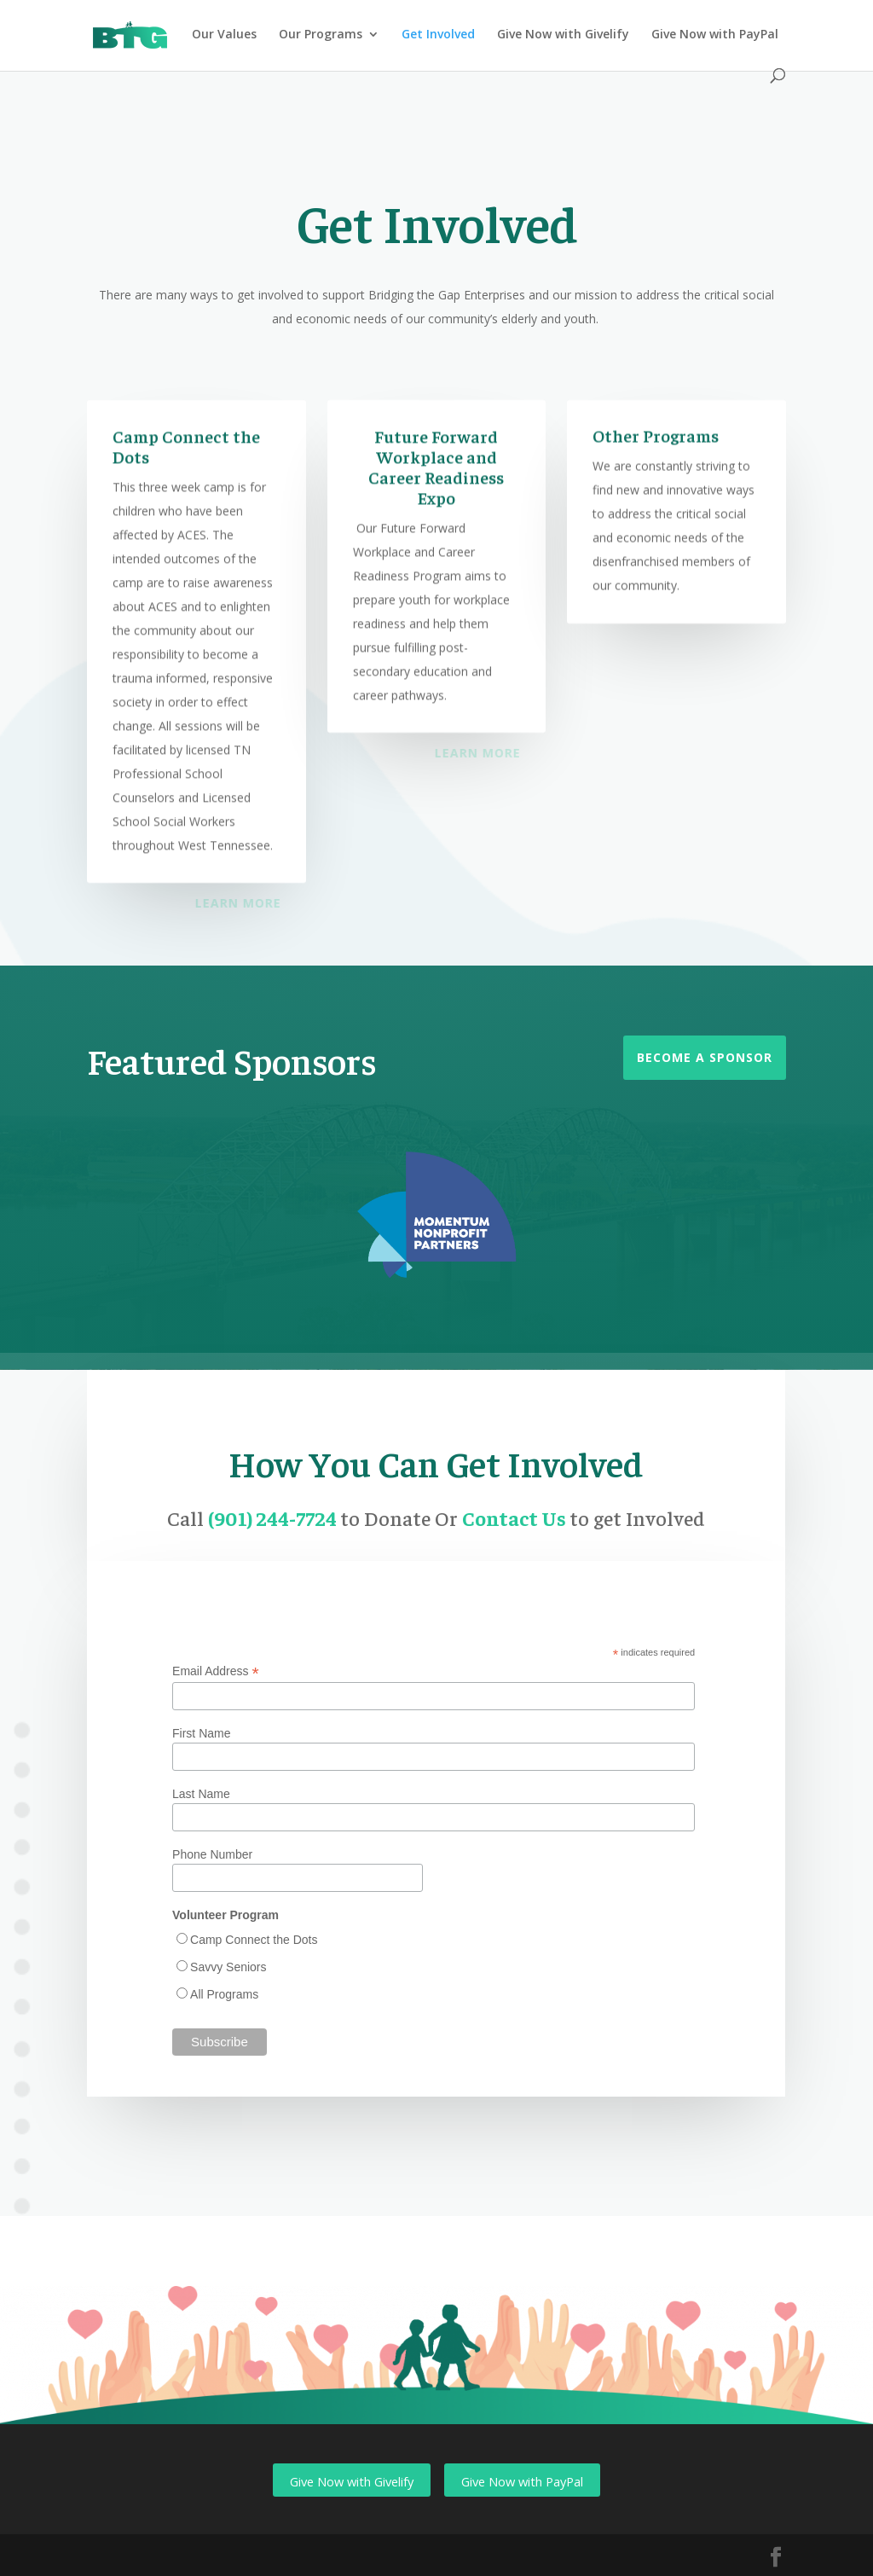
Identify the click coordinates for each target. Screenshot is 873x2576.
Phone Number (212, 1854)
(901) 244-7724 (274, 1517)
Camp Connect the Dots (253, 1940)
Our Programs (320, 35)
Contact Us (515, 1517)
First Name (201, 1733)
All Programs (224, 1994)
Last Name (201, 1794)
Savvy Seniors (228, 1967)
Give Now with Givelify (563, 35)
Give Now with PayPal (714, 35)
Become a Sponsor (704, 1057)
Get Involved (438, 35)
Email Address (215, 1671)
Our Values (224, 35)
